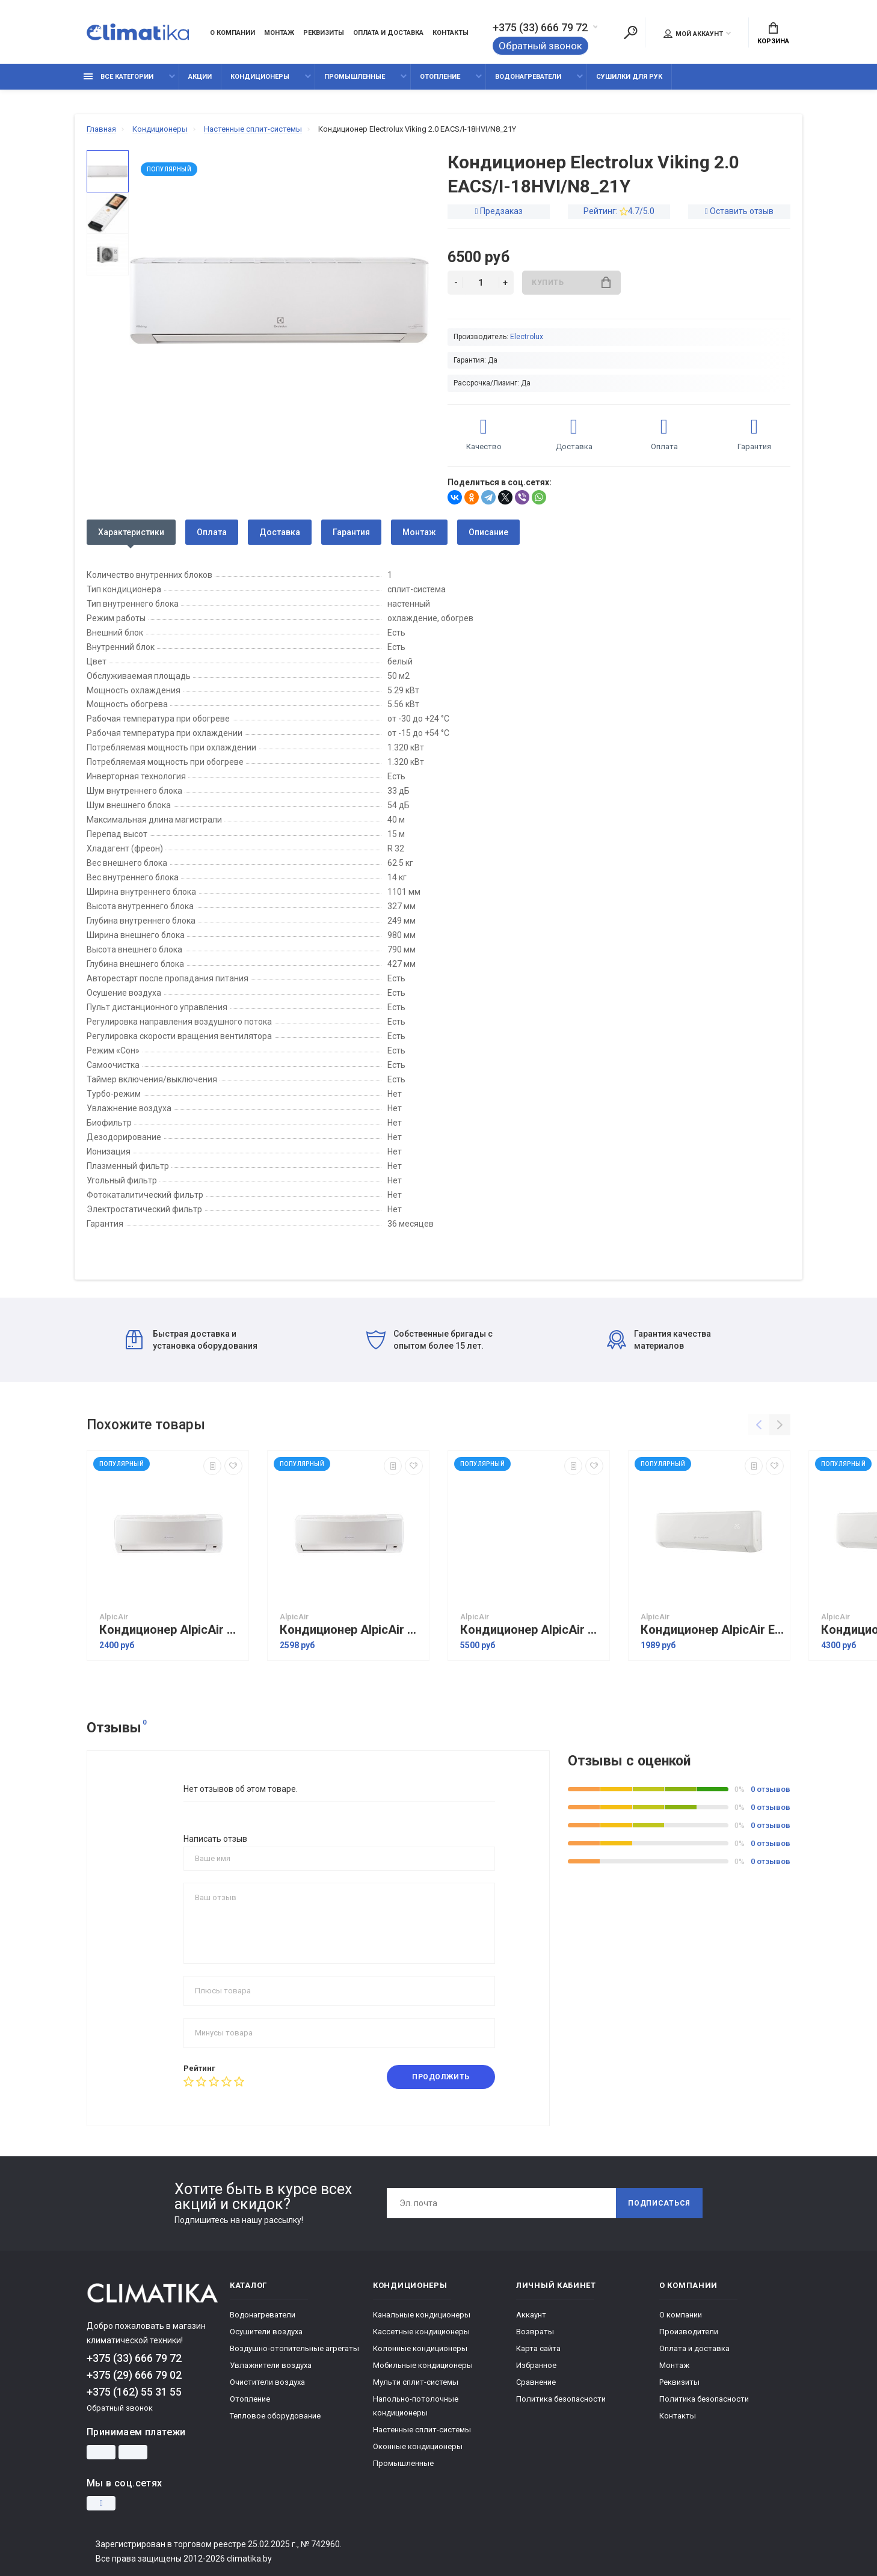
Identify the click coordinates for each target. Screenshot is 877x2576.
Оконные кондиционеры (418, 2446)
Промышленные (354, 77)
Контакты (450, 33)
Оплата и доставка (388, 33)
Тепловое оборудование (275, 2415)
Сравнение (536, 2382)
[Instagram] (101, 2503)
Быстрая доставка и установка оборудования (191, 1340)
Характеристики (131, 532)
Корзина (773, 33)
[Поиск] (630, 32)
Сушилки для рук (629, 77)
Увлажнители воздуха (271, 2365)
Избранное (536, 2365)
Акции (200, 77)
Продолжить (441, 2077)
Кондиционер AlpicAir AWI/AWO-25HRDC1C (170, 1630)
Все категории (118, 77)
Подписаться (659, 2203)
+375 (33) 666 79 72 (540, 28)
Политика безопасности (561, 2398)
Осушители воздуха (266, 2331)
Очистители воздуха (267, 2382)
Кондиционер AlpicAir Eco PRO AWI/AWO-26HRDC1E (712, 1630)
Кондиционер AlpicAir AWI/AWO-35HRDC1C (351, 1630)
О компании (232, 33)
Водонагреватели (528, 77)
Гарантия (351, 532)
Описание (488, 532)
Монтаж (279, 33)
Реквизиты (323, 33)
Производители (688, 2331)
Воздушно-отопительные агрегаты (294, 2348)
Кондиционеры (259, 77)
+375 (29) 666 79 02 (134, 2375)
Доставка (279, 532)
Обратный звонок (540, 46)
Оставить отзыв (742, 211)
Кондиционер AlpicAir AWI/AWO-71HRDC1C (531, 1630)
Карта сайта (538, 2348)
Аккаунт (531, 2314)
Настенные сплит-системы (422, 2429)
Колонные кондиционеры (420, 2348)
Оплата (212, 532)
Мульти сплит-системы (415, 2382)
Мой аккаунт (693, 33)
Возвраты (535, 2331)
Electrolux (526, 337)
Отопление (440, 77)
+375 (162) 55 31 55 (134, 2391)
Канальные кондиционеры (421, 2314)
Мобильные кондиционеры (423, 2365)
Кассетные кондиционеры (421, 2331)
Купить (571, 282)
